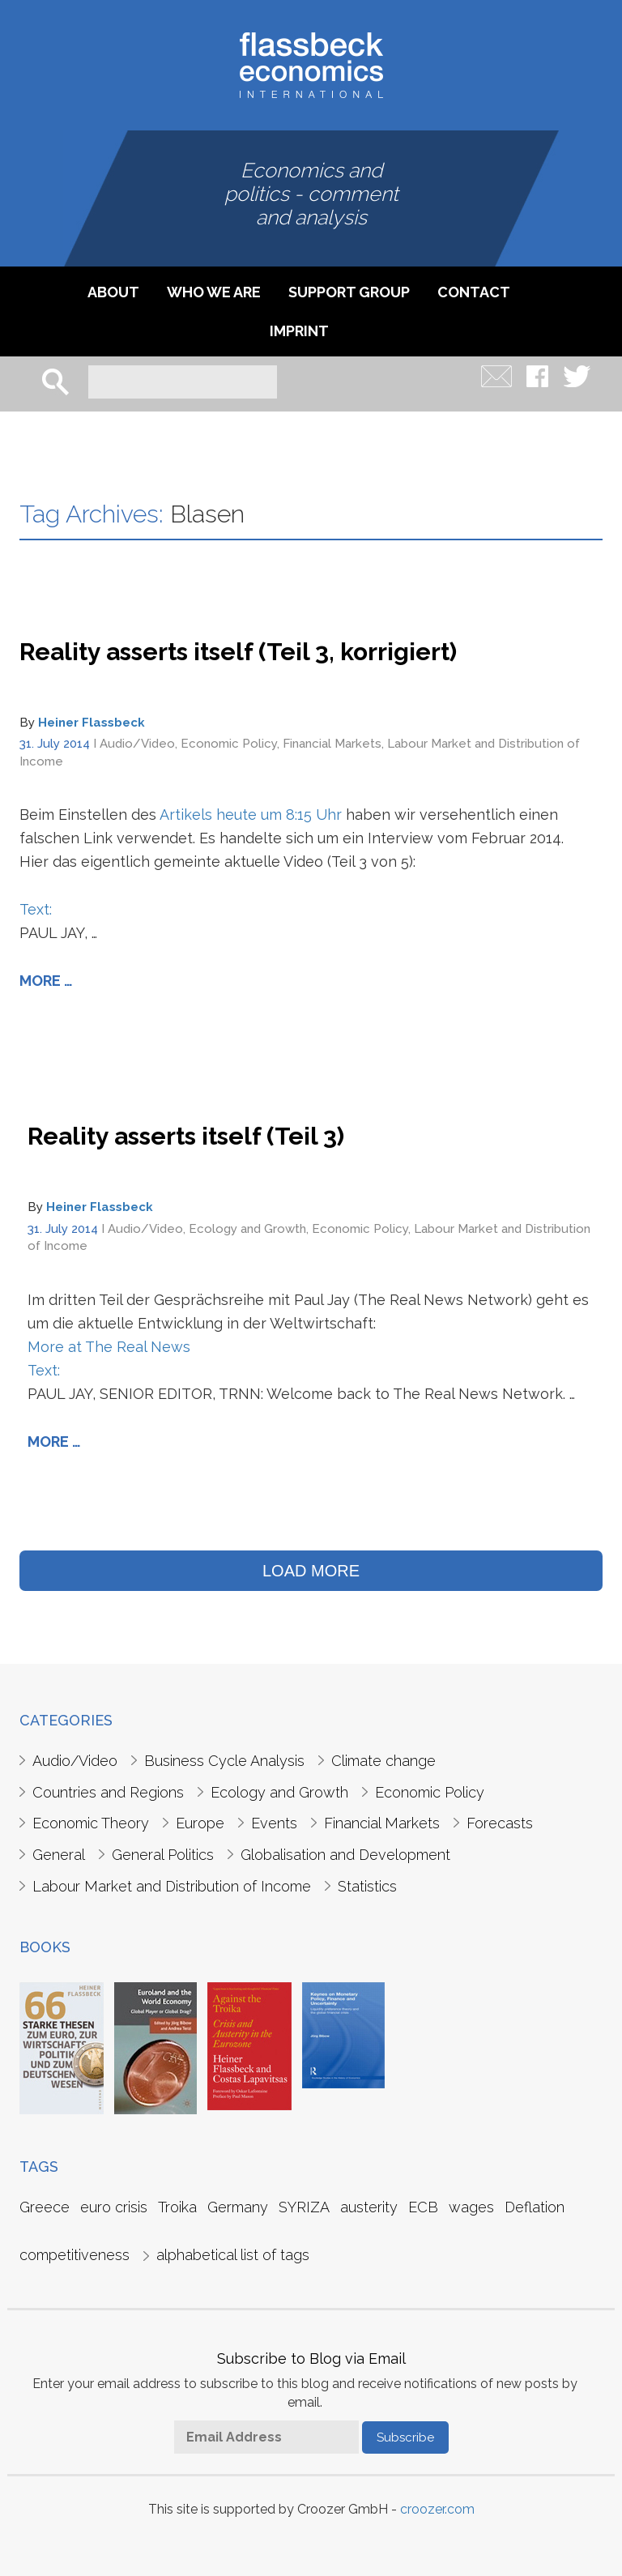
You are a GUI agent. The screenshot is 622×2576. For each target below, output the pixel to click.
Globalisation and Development (345, 1854)
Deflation (534, 2207)
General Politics (163, 1854)
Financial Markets (332, 743)
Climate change (383, 1760)
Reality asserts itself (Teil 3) (186, 1136)
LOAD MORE (311, 1571)
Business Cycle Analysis (224, 1760)
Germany (237, 2207)
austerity (369, 2207)
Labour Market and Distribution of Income (171, 1886)
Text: (35, 909)
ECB (423, 2207)
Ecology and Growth (247, 1229)
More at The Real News (109, 1346)
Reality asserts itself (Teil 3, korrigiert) (238, 652)
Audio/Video (137, 743)
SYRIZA (304, 2207)
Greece (44, 2207)
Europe (200, 1823)
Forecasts (499, 1823)
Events (274, 1823)
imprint (299, 330)
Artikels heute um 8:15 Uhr (251, 814)
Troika (177, 2207)
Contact (473, 292)
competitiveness (74, 2254)
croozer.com (437, 2509)
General (58, 1854)
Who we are (214, 292)
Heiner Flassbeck (91, 722)
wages (471, 2207)
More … (46, 980)
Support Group (349, 292)
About (113, 292)
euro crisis (113, 2207)
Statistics (367, 1886)
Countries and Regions (108, 1792)
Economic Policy (229, 743)
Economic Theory (90, 1823)
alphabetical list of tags (232, 2254)
